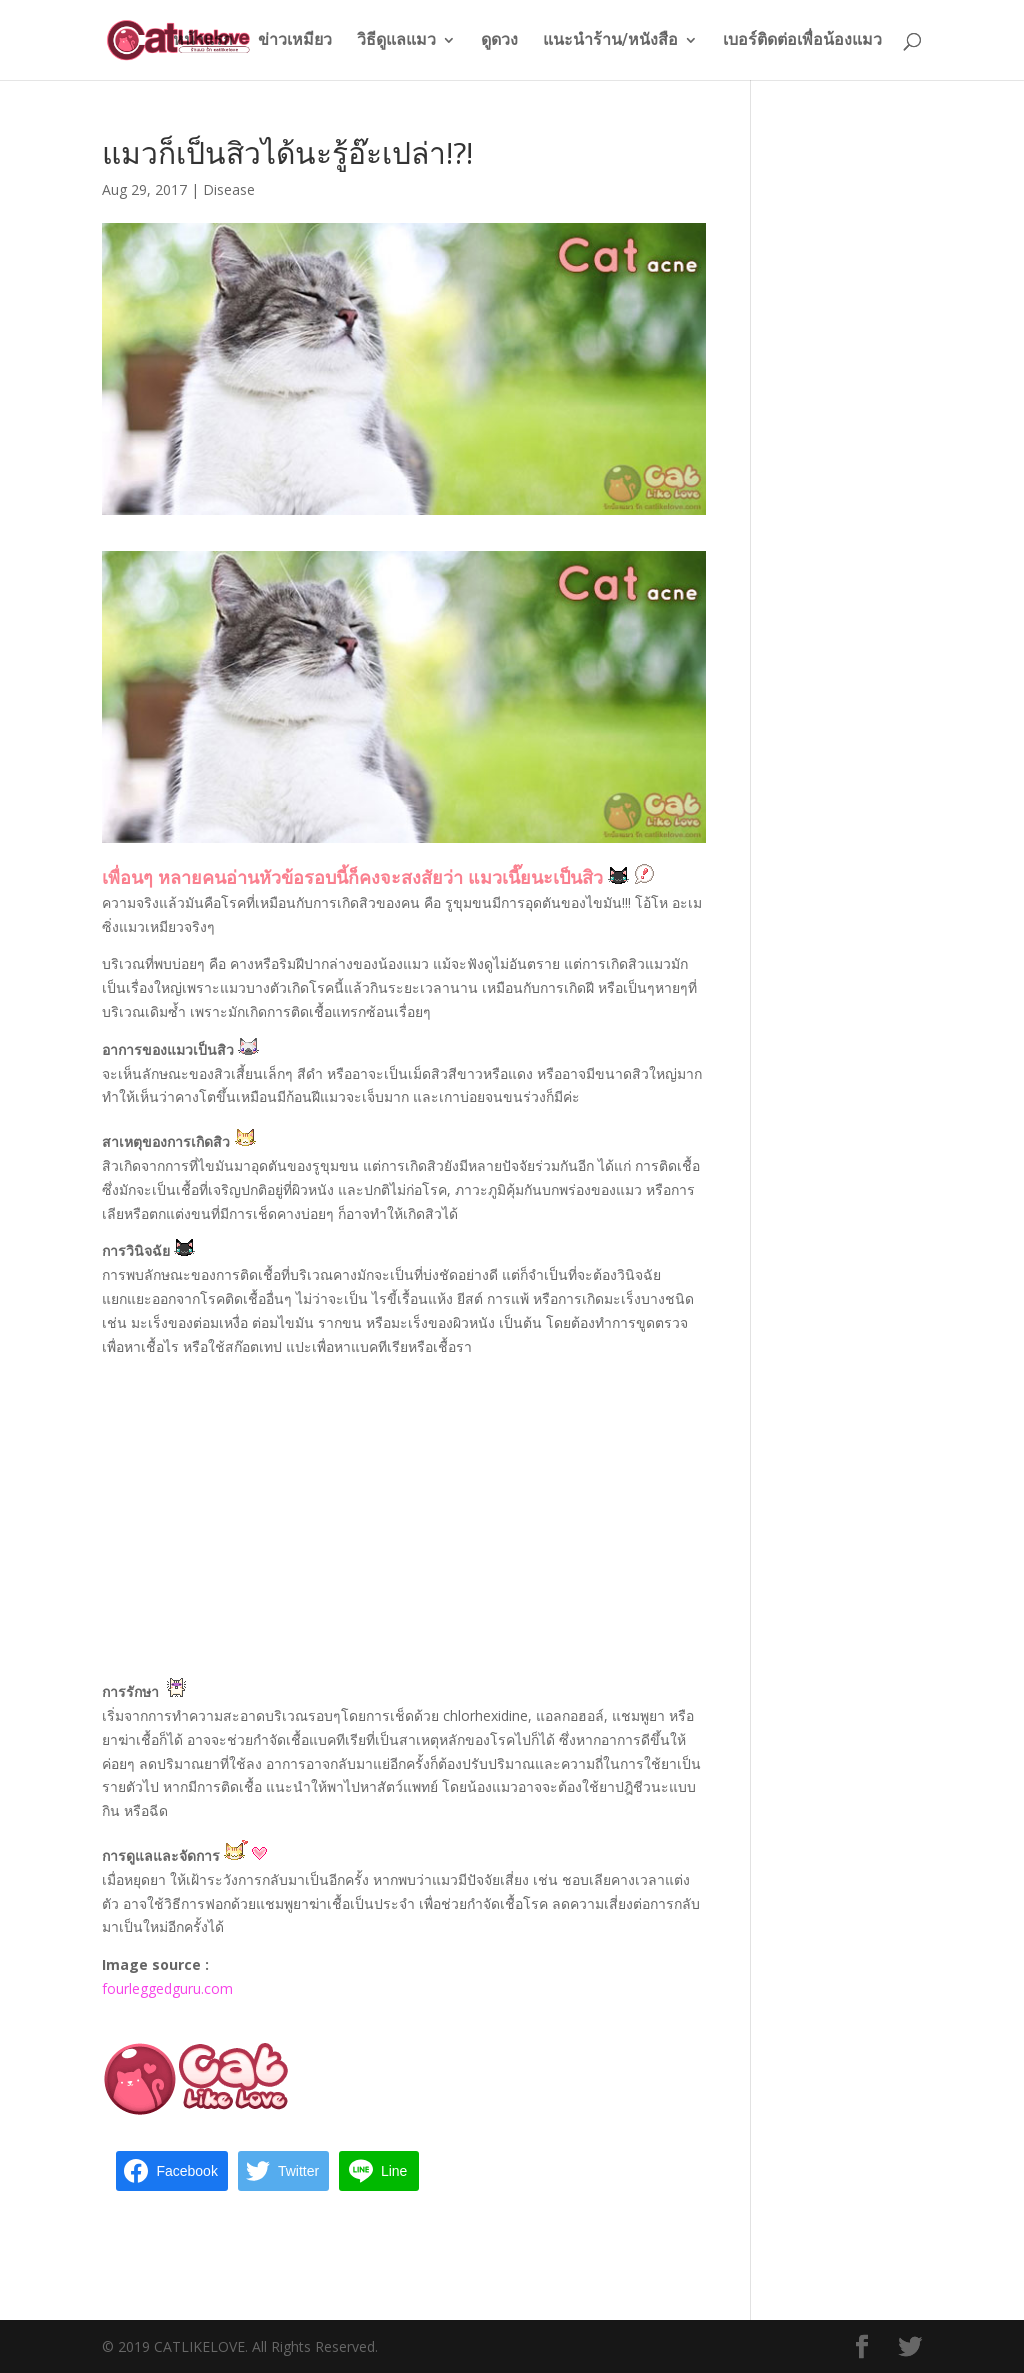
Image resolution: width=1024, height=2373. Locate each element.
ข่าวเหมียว (295, 41)
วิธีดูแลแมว (396, 41)
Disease (229, 189)
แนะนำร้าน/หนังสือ (610, 41)
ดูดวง (499, 41)
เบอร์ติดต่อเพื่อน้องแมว (802, 41)
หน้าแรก (203, 41)
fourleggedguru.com (167, 1988)
